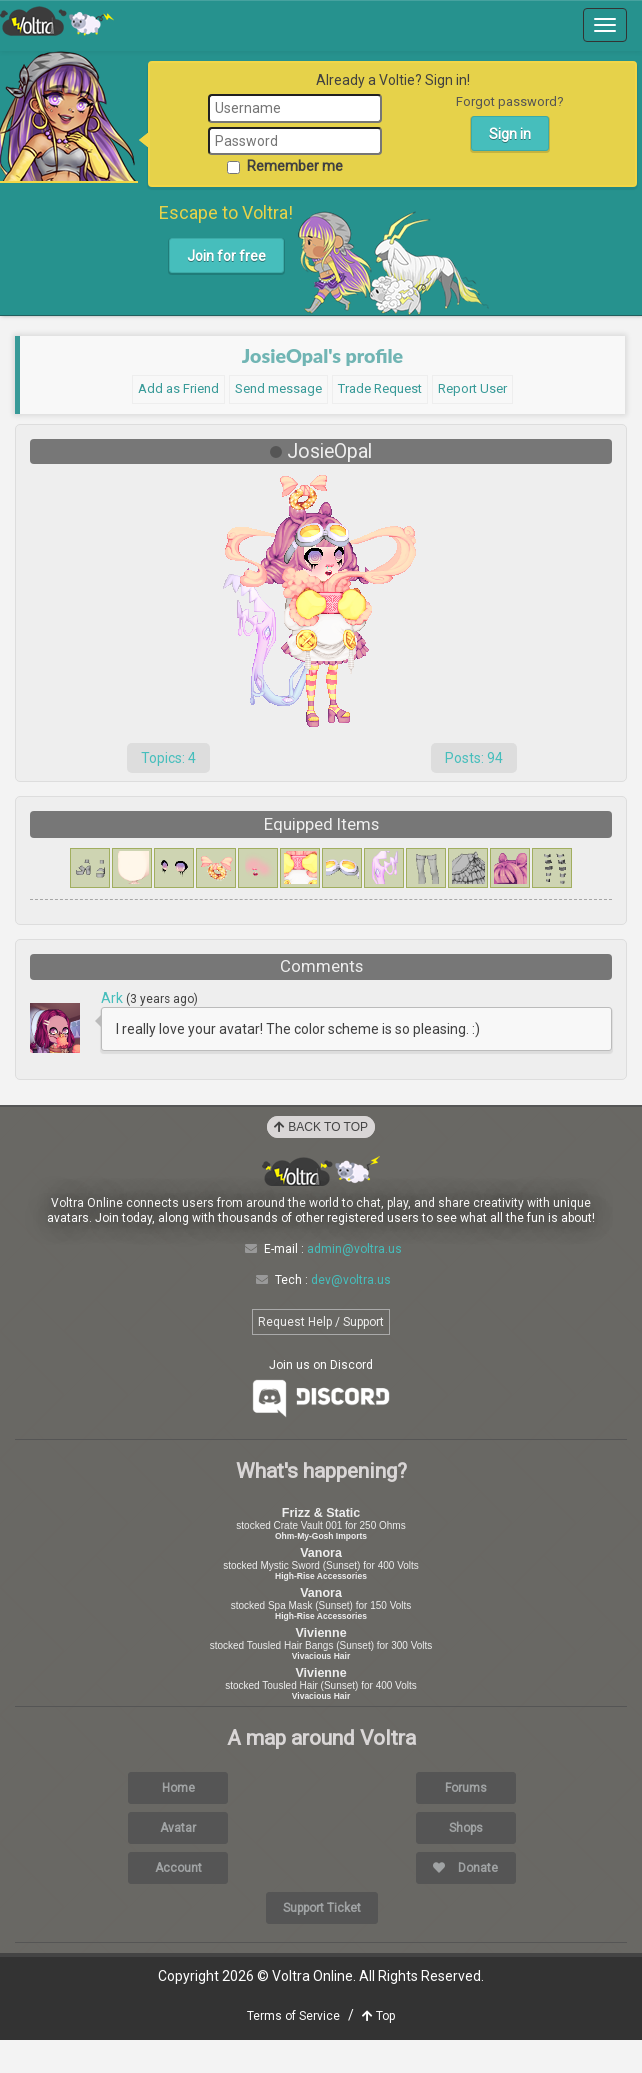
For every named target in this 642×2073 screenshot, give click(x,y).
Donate (465, 1900)
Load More (321, 1079)
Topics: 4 (168, 758)
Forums (466, 1820)
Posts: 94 (474, 758)
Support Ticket (322, 1940)
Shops (466, 1860)
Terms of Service (293, 2049)
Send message (278, 388)
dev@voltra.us (351, 1312)
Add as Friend (178, 388)
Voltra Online (57, 21)
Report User (472, 388)
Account (178, 1900)
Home (178, 1820)
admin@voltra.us (354, 1282)
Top (378, 2049)
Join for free (226, 256)
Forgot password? (510, 101)
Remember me (285, 166)
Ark (113, 998)
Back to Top (321, 1160)
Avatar (178, 1860)
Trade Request (380, 388)
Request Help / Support (321, 1355)
